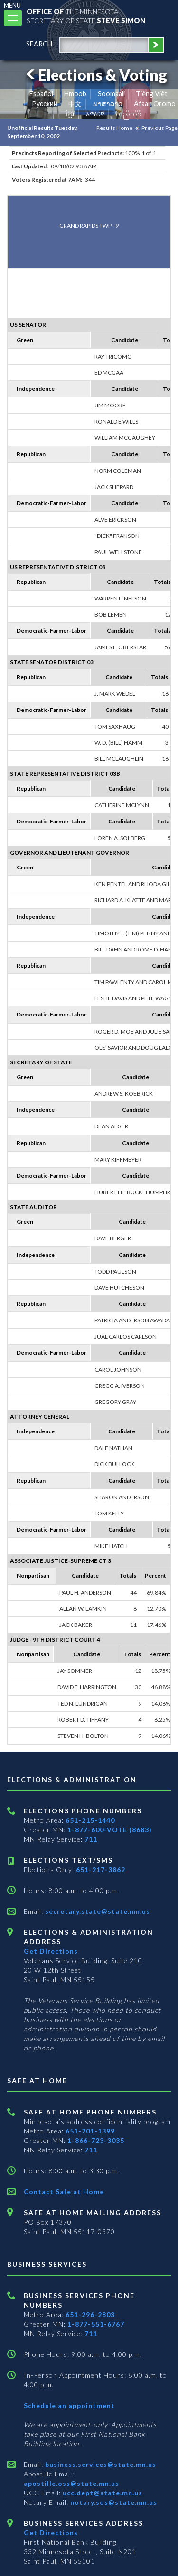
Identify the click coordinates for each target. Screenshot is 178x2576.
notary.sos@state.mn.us (112, 2502)
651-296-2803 (90, 2314)
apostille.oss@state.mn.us (71, 2483)
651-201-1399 (90, 2131)
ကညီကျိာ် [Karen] (128, 114)
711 (90, 1839)
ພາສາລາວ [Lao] (107, 104)
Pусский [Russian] (44, 104)
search (39, 44)
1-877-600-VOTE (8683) (109, 1830)
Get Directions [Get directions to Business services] (51, 2533)
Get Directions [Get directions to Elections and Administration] (51, 1951)
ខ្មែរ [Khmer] (70, 114)
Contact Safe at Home (64, 2192)
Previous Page (159, 127)
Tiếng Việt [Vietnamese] (152, 94)
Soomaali (111, 94)
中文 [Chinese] (75, 104)
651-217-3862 (100, 1869)
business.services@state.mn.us (99, 2464)
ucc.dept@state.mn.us (101, 2493)
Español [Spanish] (41, 94)
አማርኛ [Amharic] (95, 114)
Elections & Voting (95, 74)
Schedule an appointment (69, 2405)
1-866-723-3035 (95, 2140)
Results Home (114, 127)
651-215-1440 (90, 1820)
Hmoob (75, 94)
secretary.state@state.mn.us (96, 1911)
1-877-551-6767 (95, 2324)
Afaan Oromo (155, 104)
